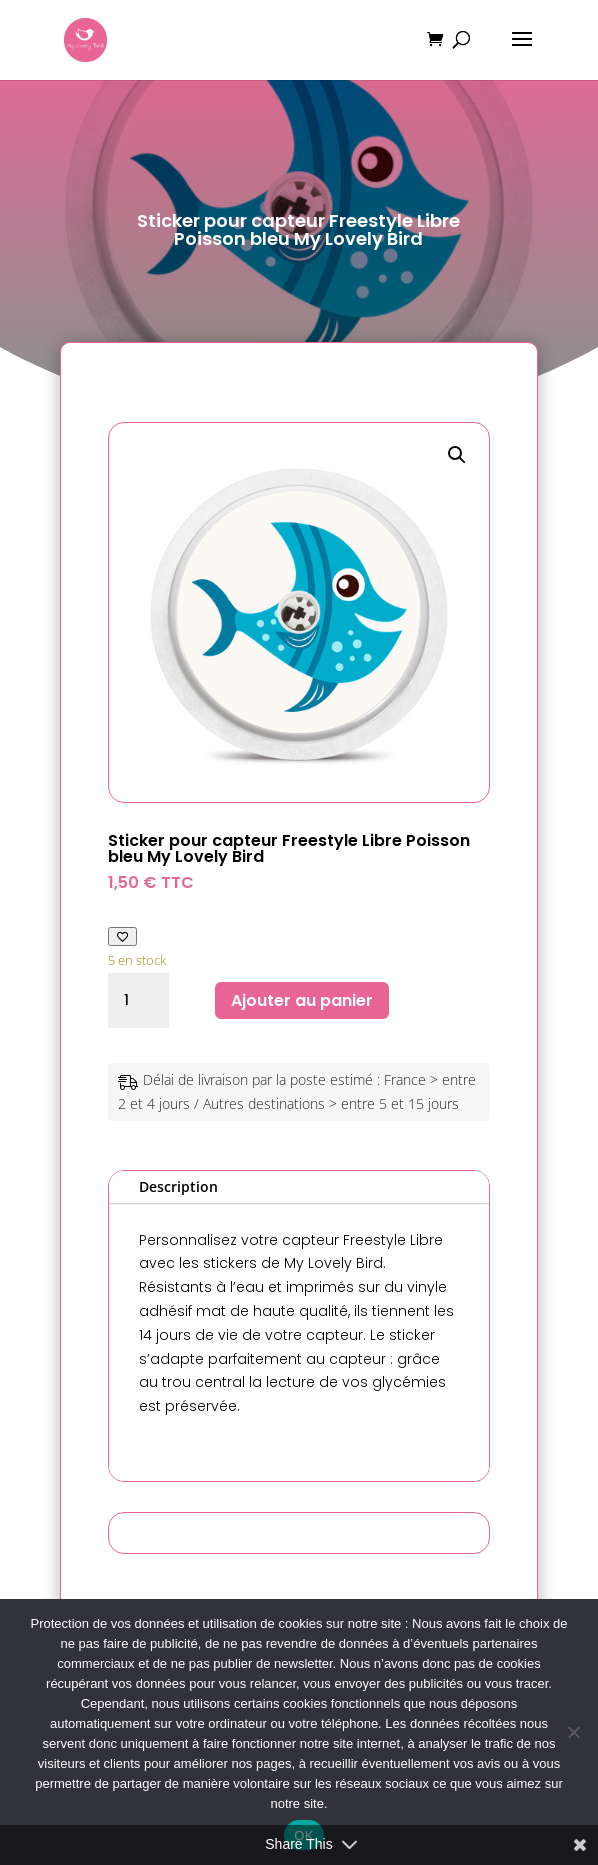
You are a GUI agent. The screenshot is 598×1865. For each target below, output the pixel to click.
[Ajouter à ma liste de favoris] (122, 936)
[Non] (573, 1732)
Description (178, 1186)
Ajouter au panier (302, 1000)
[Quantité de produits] (138, 1001)
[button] (457, 455)
